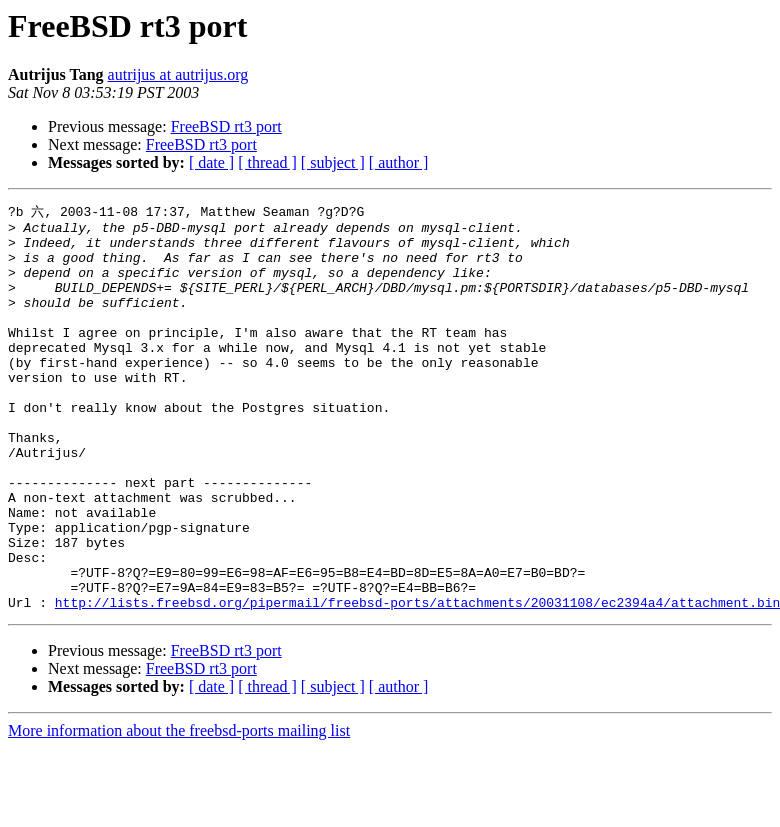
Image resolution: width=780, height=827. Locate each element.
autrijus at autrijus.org (178, 74)
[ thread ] (267, 162)
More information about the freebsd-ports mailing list (179, 809)
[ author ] (399, 162)
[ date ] (211, 162)
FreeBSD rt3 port (226, 126)
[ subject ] (333, 162)
